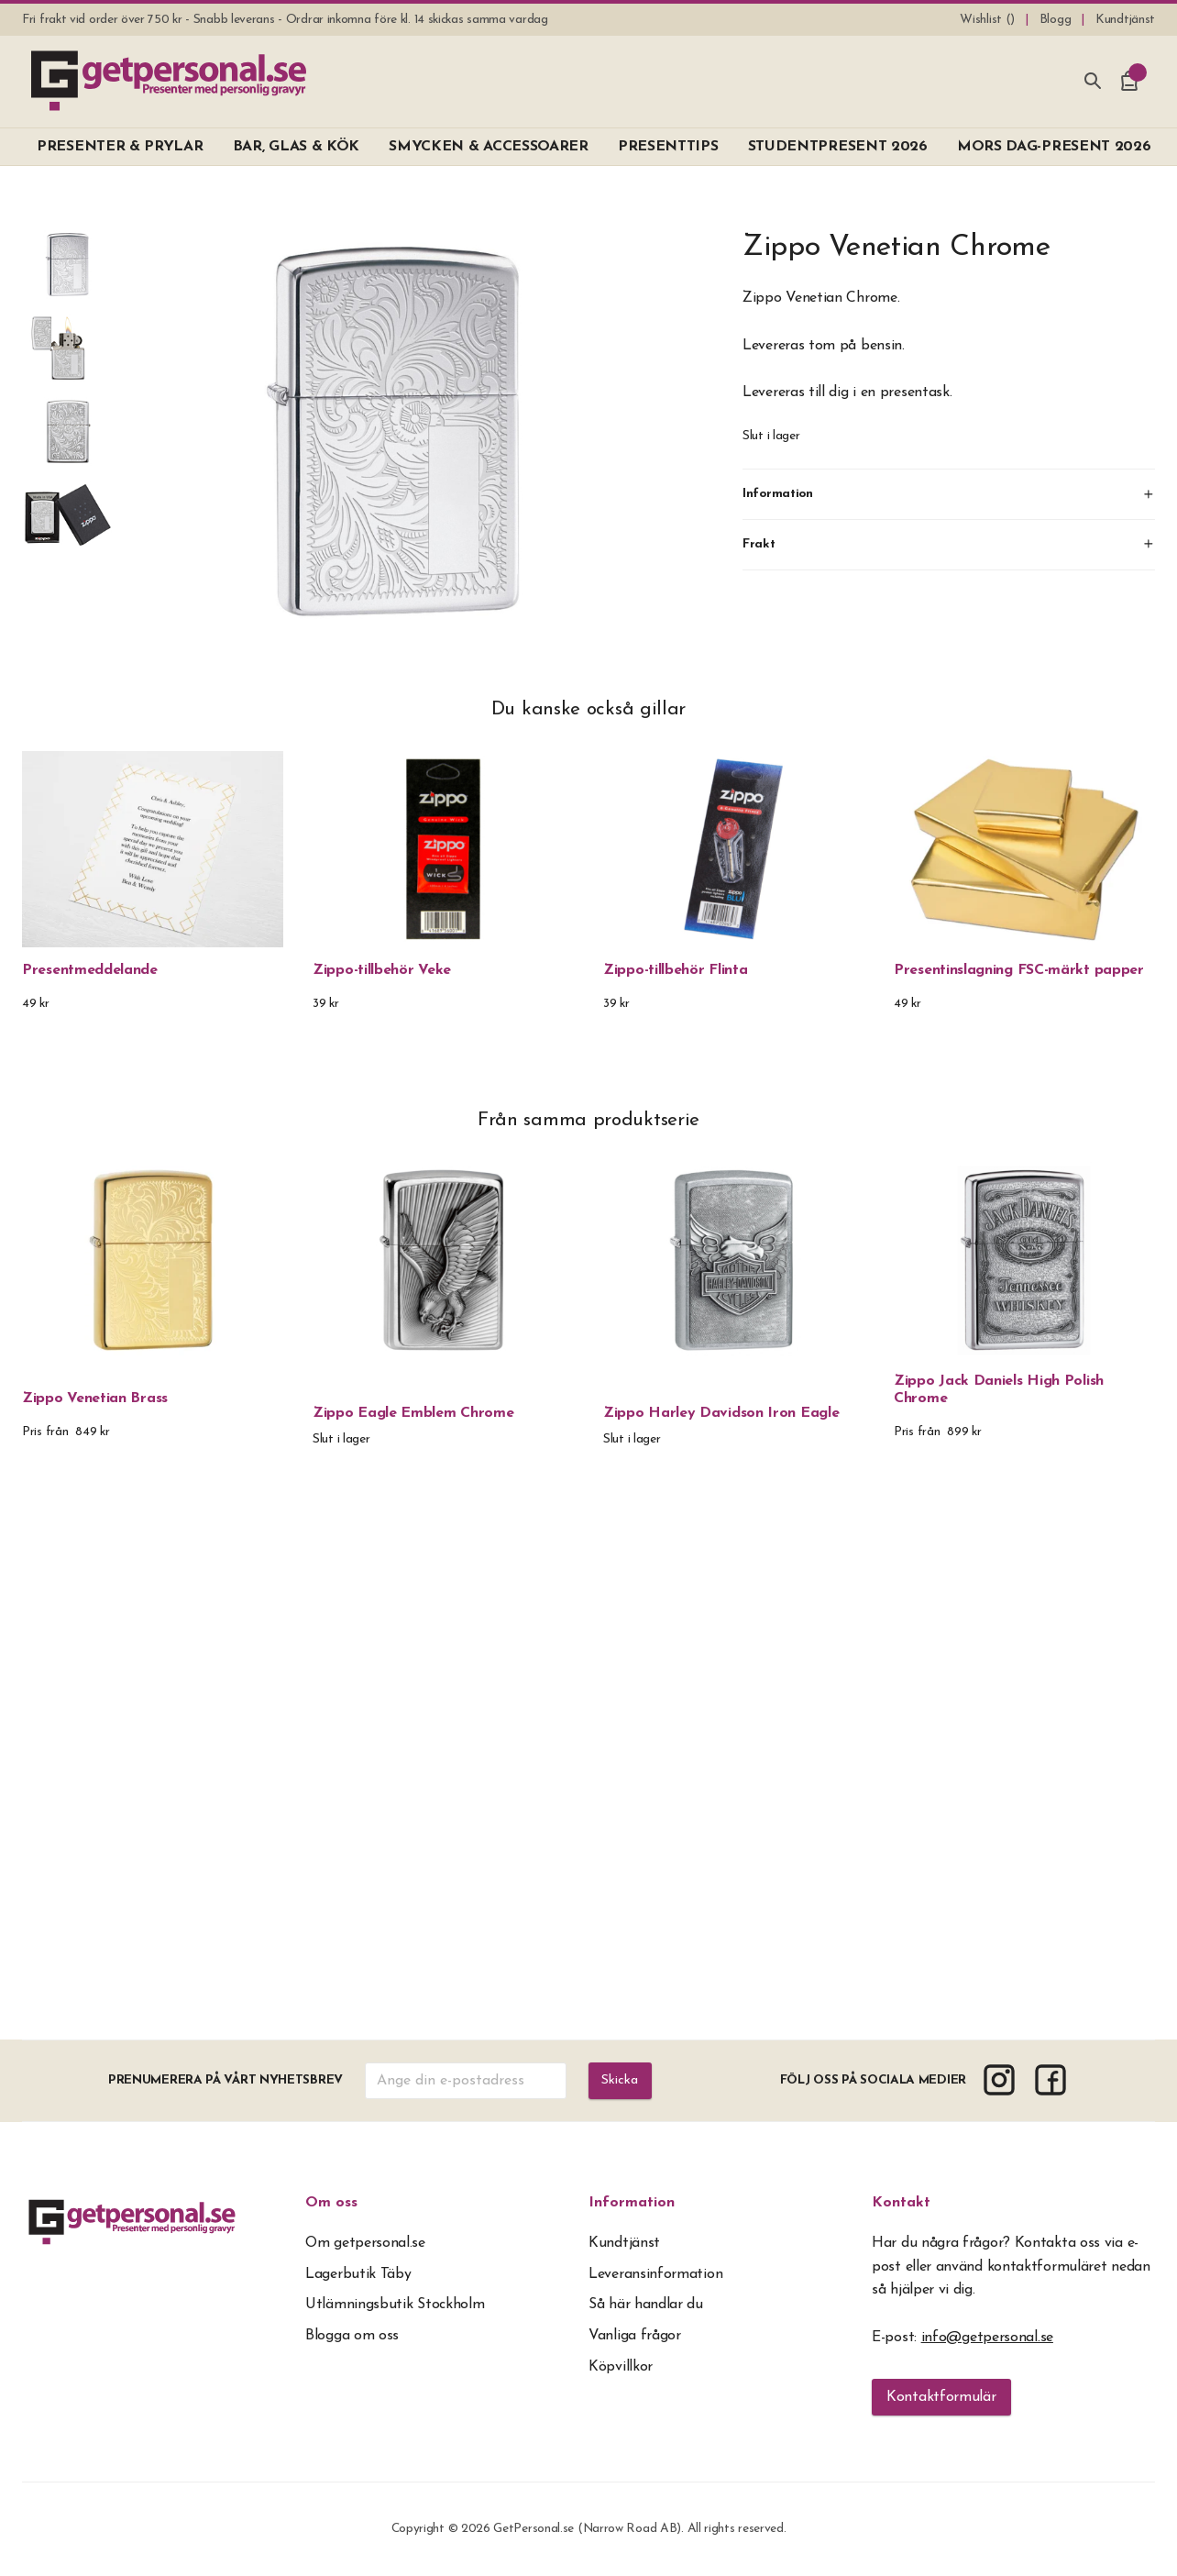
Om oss (331, 2202)
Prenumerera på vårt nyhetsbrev (223, 2080)
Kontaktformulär (941, 2397)
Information (631, 2202)
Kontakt (901, 2202)
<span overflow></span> (589, 1769)
